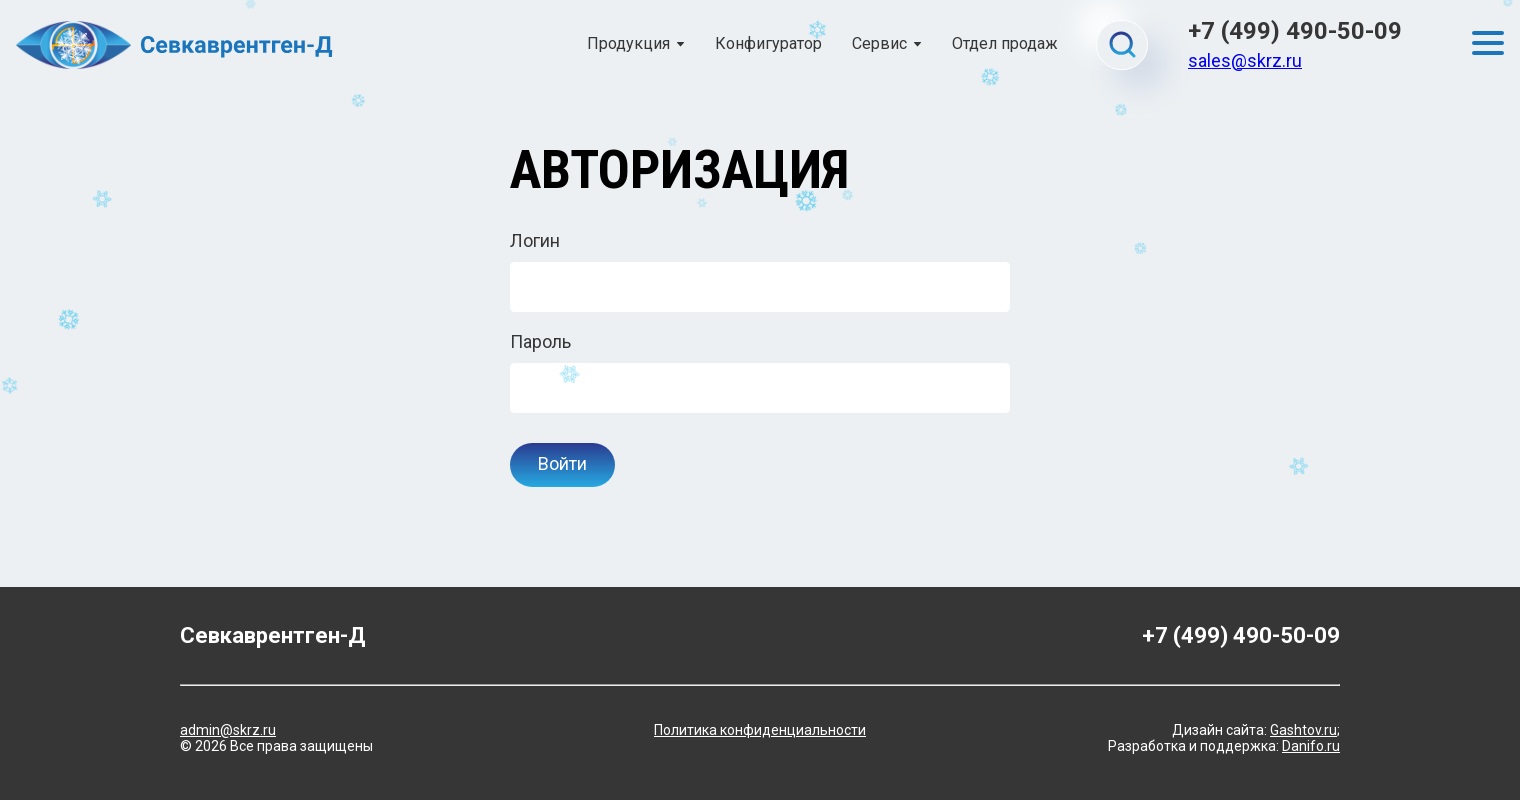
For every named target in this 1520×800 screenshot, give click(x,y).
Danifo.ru (1311, 746)
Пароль (540, 341)
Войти (562, 463)
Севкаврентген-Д (273, 635)
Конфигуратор (768, 44)
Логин (535, 240)
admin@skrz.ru (228, 730)
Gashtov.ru (1303, 730)
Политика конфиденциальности (760, 730)
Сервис (879, 44)
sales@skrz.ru (1245, 60)
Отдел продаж (1005, 44)
